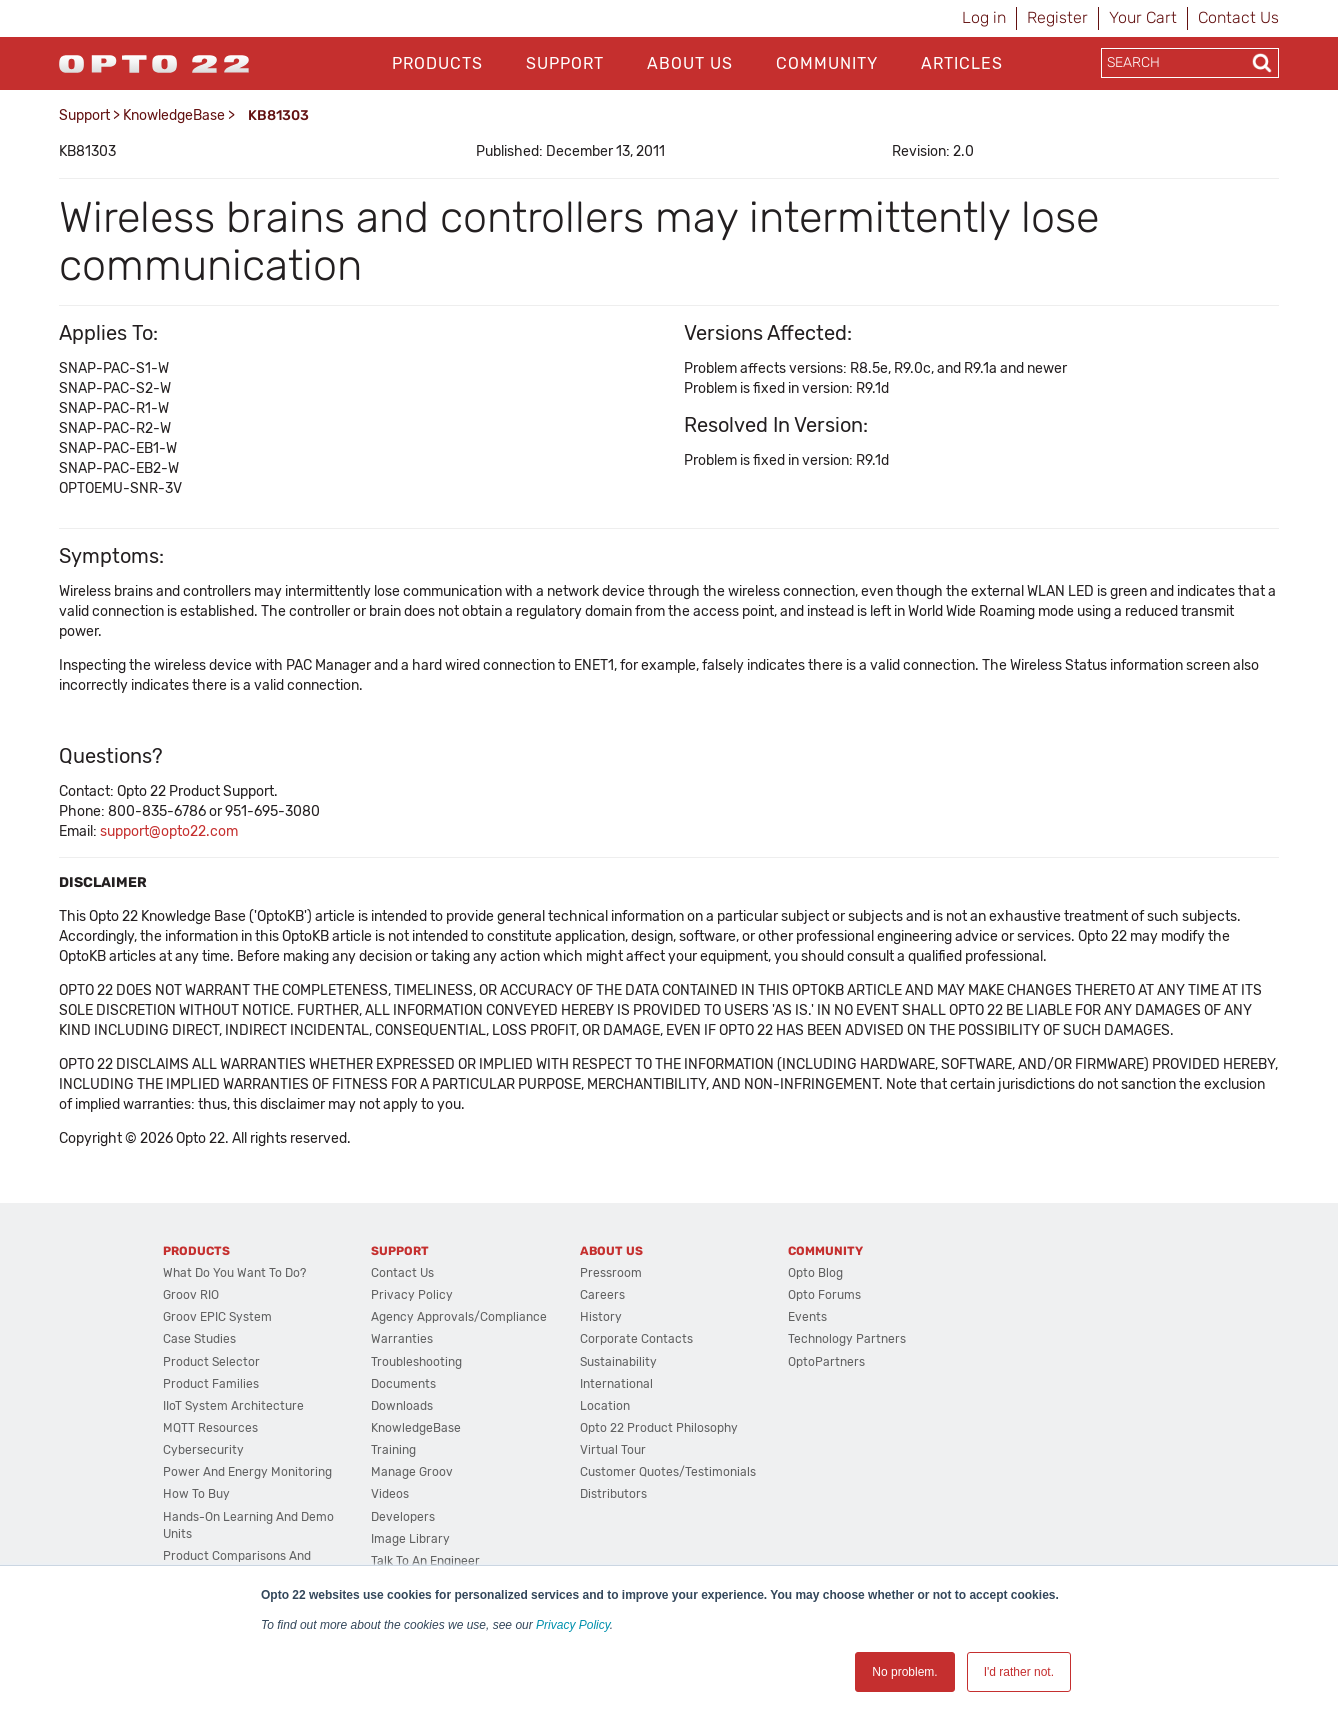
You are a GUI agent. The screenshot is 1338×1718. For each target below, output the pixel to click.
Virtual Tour (613, 1450)
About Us (690, 63)
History (601, 1317)
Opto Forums (824, 1295)
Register (1057, 17)
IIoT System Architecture (233, 1406)
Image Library (410, 1539)
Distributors (613, 1494)
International (616, 1384)
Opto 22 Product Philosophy (659, 1428)
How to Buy (196, 1494)
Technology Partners (847, 1339)
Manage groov (412, 1472)
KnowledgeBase (174, 115)
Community (827, 63)
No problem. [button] (904, 1672)
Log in (984, 17)
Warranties (402, 1339)
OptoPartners (826, 1362)
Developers (403, 1517)
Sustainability (618, 1362)
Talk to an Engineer (425, 1561)
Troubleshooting (416, 1362)
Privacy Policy (573, 1625)
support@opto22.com (169, 831)
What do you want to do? (234, 1273)
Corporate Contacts (636, 1339)
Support (565, 63)
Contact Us (1238, 17)
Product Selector (211, 1362)
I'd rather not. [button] (1019, 1672)
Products (437, 63)
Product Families (211, 1384)
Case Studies (199, 1339)
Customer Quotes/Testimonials (668, 1472)
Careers (602, 1295)
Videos (390, 1494)
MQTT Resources (210, 1428)
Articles (962, 63)
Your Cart (1143, 17)
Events (807, 1317)
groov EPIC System (217, 1317)
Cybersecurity (203, 1450)
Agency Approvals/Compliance (459, 1317)
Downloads (402, 1406)
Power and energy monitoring (247, 1472)
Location (605, 1406)
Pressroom (611, 1273)
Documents (403, 1384)
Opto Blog (815, 1273)
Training (393, 1450)
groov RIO (191, 1295)
